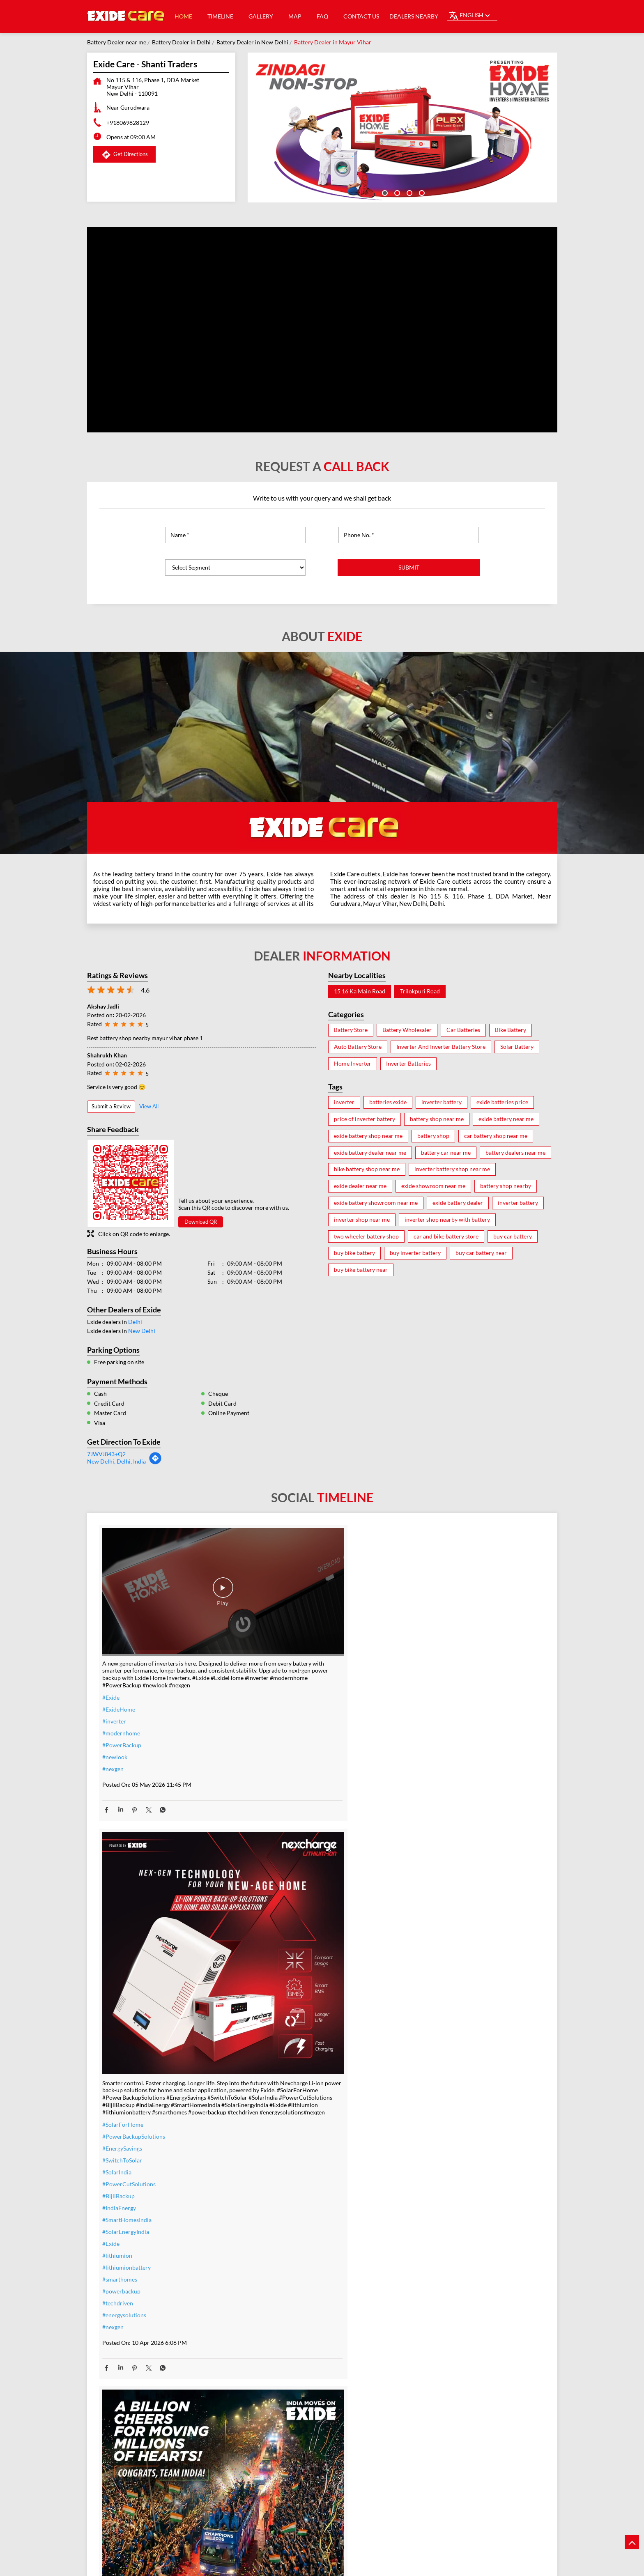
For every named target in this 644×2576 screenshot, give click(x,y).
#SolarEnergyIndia (276, 1852)
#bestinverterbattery (431, 2272)
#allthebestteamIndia (129, 2226)
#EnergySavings (273, 1768)
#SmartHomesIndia (278, 1840)
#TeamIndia (419, 1715)
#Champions (421, 1727)
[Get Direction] (155, 1462)
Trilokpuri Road (420, 991)
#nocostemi (268, 2255)
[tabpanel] (402, 127)
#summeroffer (271, 2267)
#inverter (114, 1681)
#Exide (111, 1657)
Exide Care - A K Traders (173, 2468)
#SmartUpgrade (273, 2327)
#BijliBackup (269, 1816)
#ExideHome (118, 1669)
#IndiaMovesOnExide (432, 1751)
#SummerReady (273, 2303)
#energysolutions (275, 1935)
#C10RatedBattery (428, 2308)
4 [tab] (421, 192)
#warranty (266, 2243)
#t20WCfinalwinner (430, 1763)
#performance (423, 2248)
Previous (93, 2493)
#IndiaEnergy (270, 1828)
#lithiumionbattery (277, 1887)
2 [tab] (396, 192)
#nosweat (265, 2291)
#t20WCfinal (118, 2238)
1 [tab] (384, 192)
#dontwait (266, 2279)
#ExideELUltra (423, 2224)
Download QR (200, 1221)
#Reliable (416, 2260)
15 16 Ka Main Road (359, 991)
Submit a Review (111, 1106)
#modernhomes (425, 2284)
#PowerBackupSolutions (284, 1756)
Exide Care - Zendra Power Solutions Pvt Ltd (322, 2472)
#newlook (114, 1716)
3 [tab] (409, 192)
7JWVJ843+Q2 (106, 1453)
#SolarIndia (268, 1792)
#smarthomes (270, 1899)
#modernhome (121, 1692)
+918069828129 (127, 122)
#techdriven (268, 1923)
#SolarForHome (273, 1745)
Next (551, 2493)
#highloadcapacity (428, 2296)
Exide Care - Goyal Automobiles (470, 2468)
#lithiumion (268, 1876)
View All (149, 1106)
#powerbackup (272, 1911)
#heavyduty (419, 2236)
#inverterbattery (274, 2232)
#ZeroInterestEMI (276, 2315)
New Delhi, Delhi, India (116, 1461)
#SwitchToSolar (273, 1780)
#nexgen (113, 1728)
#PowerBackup (121, 1704)
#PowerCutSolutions (280, 1804)
